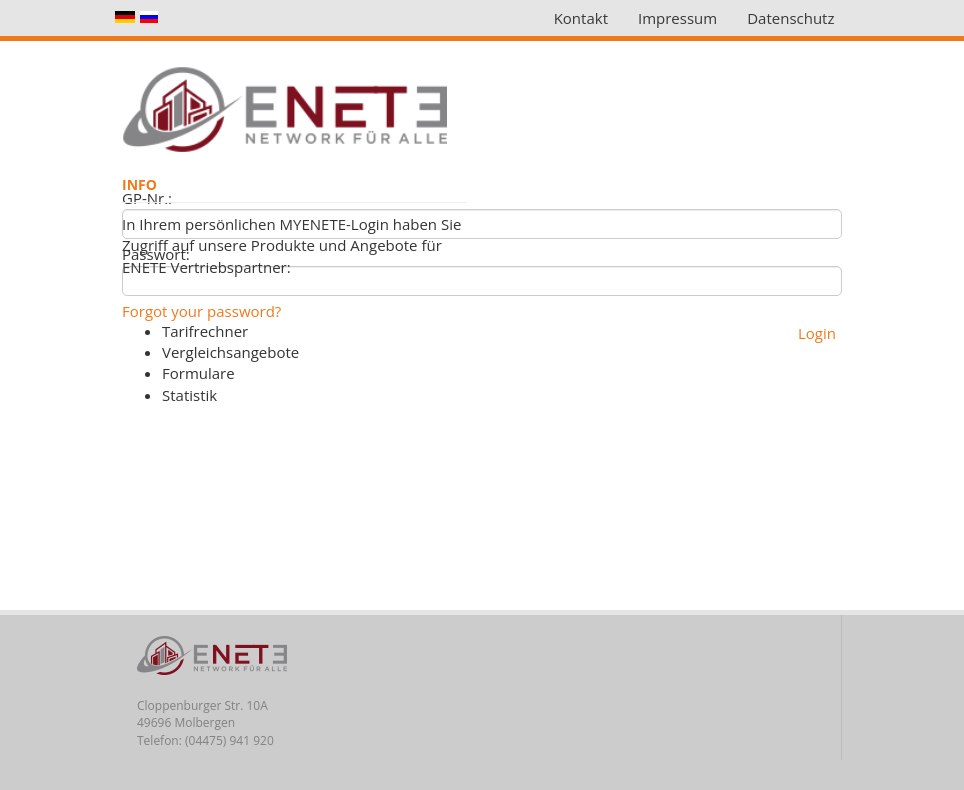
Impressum (677, 18)
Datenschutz (790, 18)
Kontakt (581, 18)
